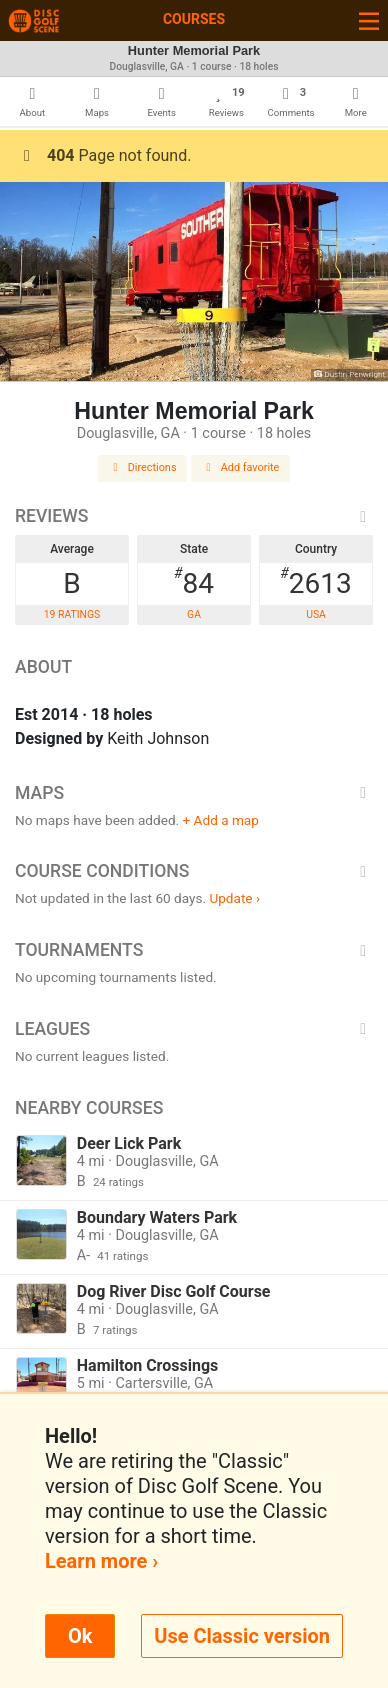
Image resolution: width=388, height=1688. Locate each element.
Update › (234, 898)
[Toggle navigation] (369, 20)
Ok (80, 1636)
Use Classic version (242, 1636)
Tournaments (194, 950)
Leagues (194, 1029)
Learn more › (101, 1561)
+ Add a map (221, 820)
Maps (194, 793)
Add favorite (241, 467)
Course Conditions (194, 871)
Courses (194, 19)
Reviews (194, 516)
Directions (143, 467)
